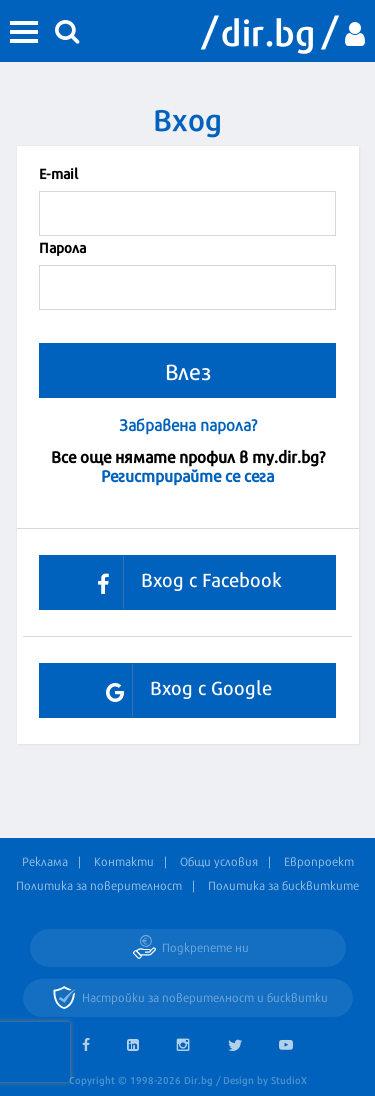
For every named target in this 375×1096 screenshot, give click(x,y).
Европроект (319, 861)
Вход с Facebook (182, 582)
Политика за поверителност (99, 885)
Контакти (124, 861)
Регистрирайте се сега (187, 474)
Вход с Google (181, 690)
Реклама (45, 861)
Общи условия (219, 861)
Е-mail (58, 172)
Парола (62, 246)
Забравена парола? (188, 424)
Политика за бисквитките (283, 885)
